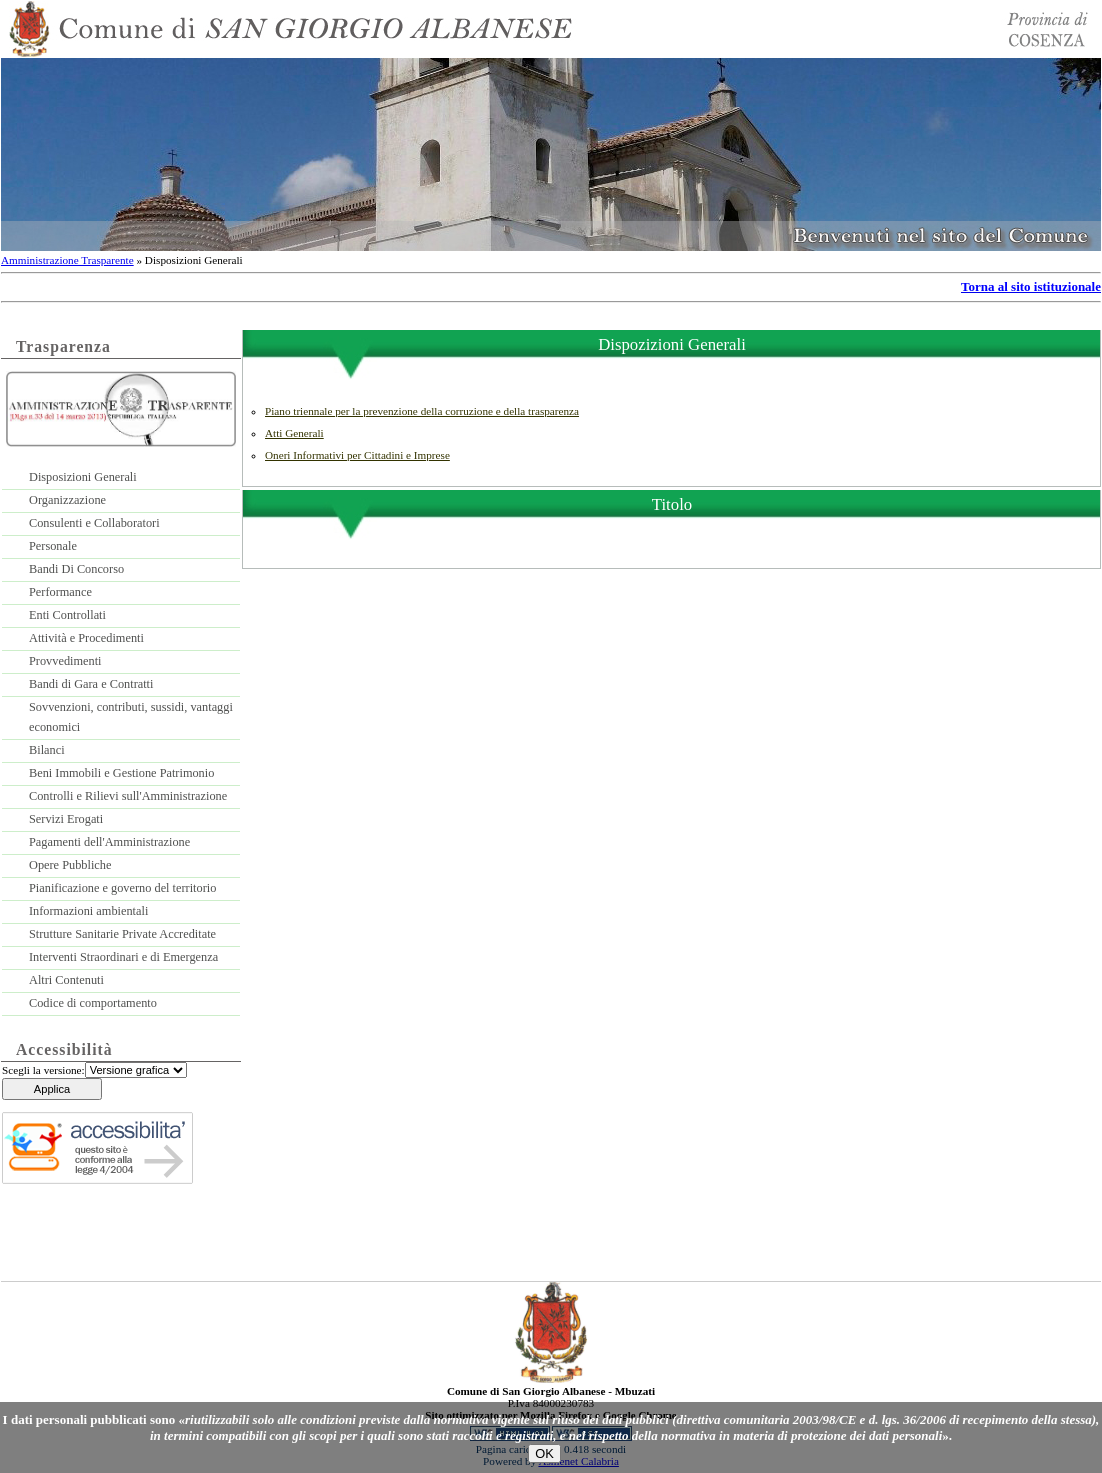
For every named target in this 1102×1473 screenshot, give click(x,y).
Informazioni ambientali (88, 911)
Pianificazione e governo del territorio (122, 888)
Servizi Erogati (66, 819)
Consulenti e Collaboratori (94, 523)
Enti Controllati (67, 615)
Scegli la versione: (43, 1070)
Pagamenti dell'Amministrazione (109, 842)
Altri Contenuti (66, 980)
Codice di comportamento (93, 1003)
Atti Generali (294, 433)
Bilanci (47, 750)
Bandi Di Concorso (76, 569)
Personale (53, 546)
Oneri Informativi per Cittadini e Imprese (357, 455)
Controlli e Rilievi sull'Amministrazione (128, 796)
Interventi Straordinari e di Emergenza (123, 957)
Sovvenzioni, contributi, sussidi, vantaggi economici (131, 717)
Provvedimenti (65, 661)
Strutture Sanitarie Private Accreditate (122, 934)
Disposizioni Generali (83, 477)
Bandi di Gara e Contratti (91, 684)
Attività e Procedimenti (86, 638)
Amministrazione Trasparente (67, 260)
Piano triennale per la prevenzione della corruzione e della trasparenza (422, 411)
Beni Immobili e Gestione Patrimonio (121, 773)
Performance (60, 592)
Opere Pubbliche (70, 865)
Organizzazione (67, 500)
